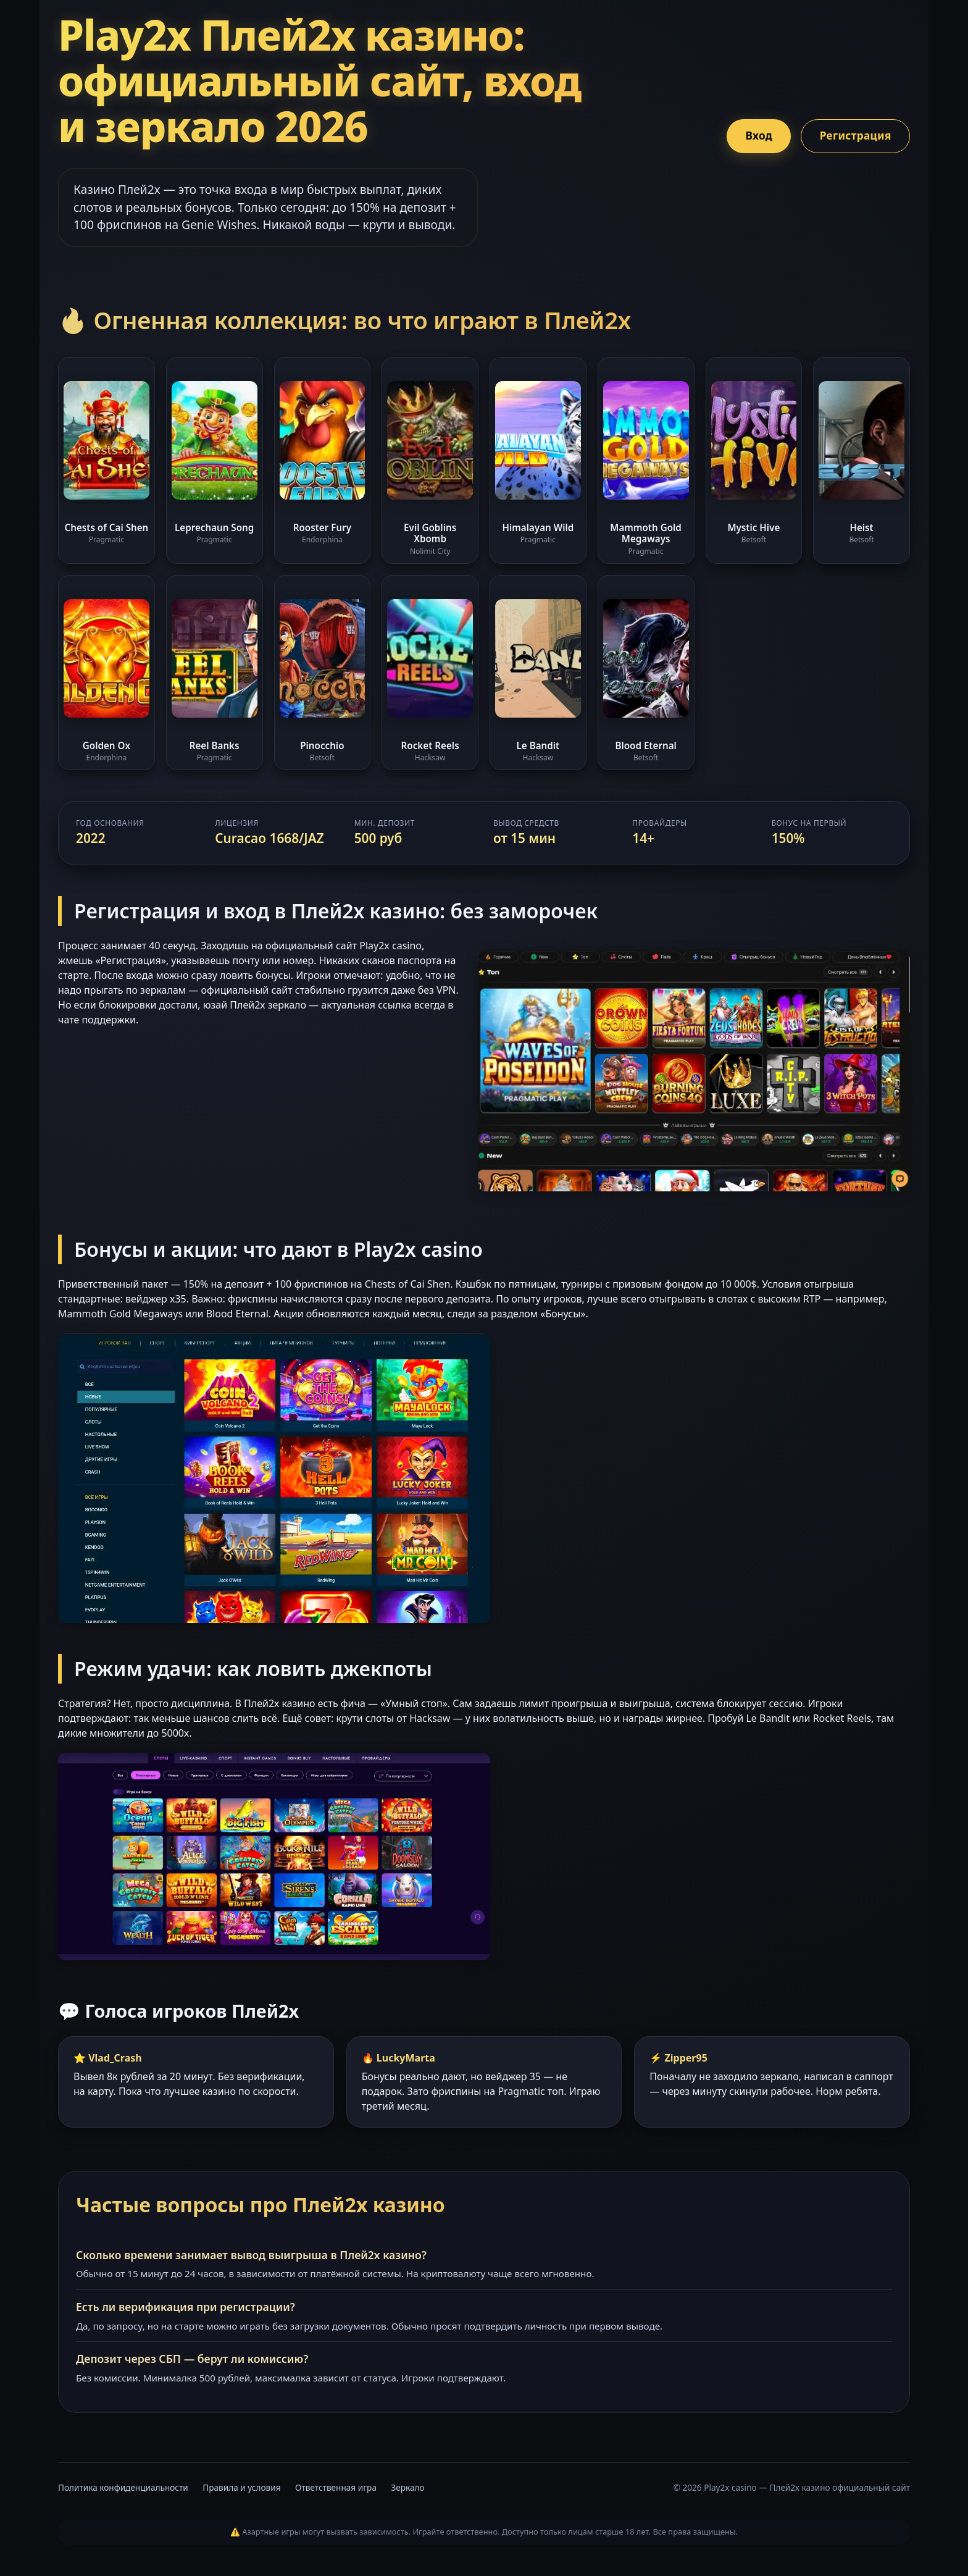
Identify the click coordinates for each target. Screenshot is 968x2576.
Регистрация (853, 135)
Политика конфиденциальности (123, 2487)
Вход (752, 135)
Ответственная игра (336, 2487)
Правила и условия (241, 2487)
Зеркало (408, 2487)
